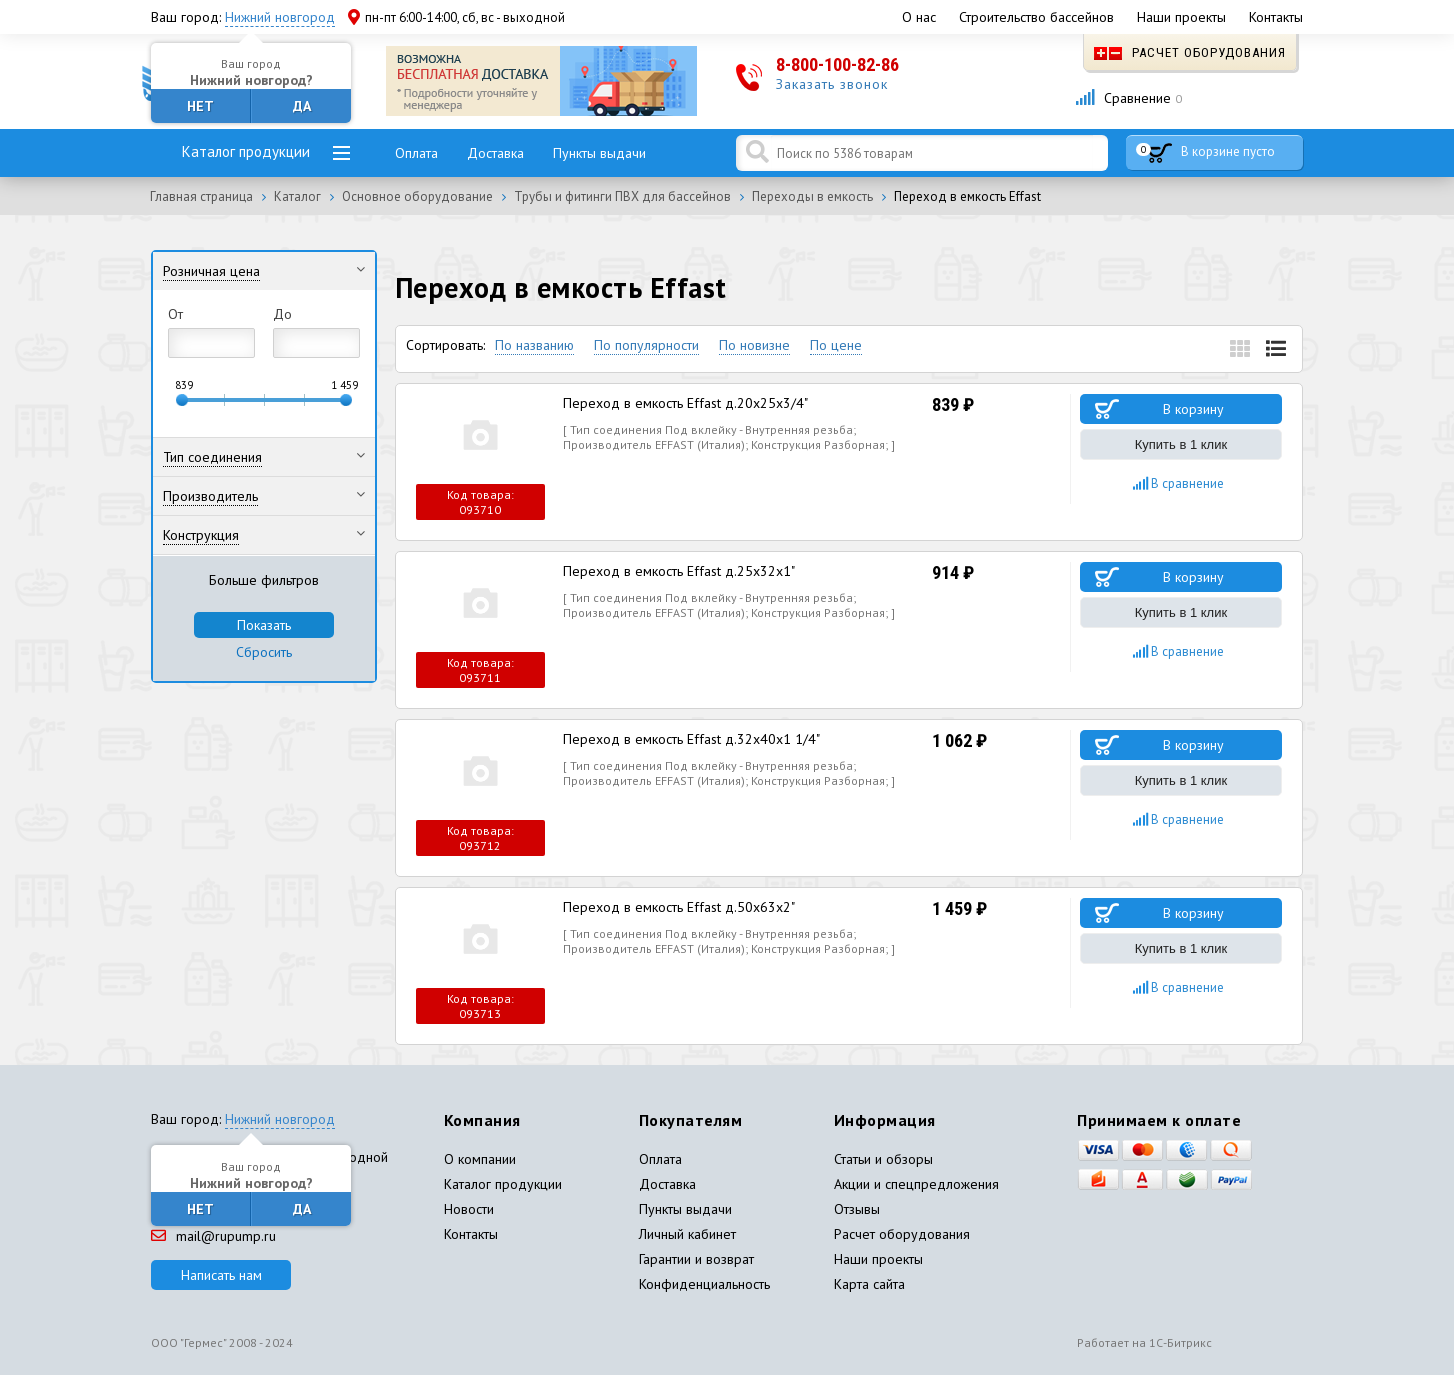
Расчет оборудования (1190, 52)
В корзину (1193, 409)
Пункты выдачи (599, 153)
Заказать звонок (832, 84)
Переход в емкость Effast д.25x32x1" (679, 571)
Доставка (495, 153)
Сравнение (1128, 98)
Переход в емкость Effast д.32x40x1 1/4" (691, 739)
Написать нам (221, 1275)
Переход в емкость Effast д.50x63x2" (679, 907)
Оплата (416, 153)
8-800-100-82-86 (837, 64)
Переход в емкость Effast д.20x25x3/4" (685, 403)
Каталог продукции (246, 151)
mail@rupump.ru (213, 1236)
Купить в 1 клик (1181, 444)
